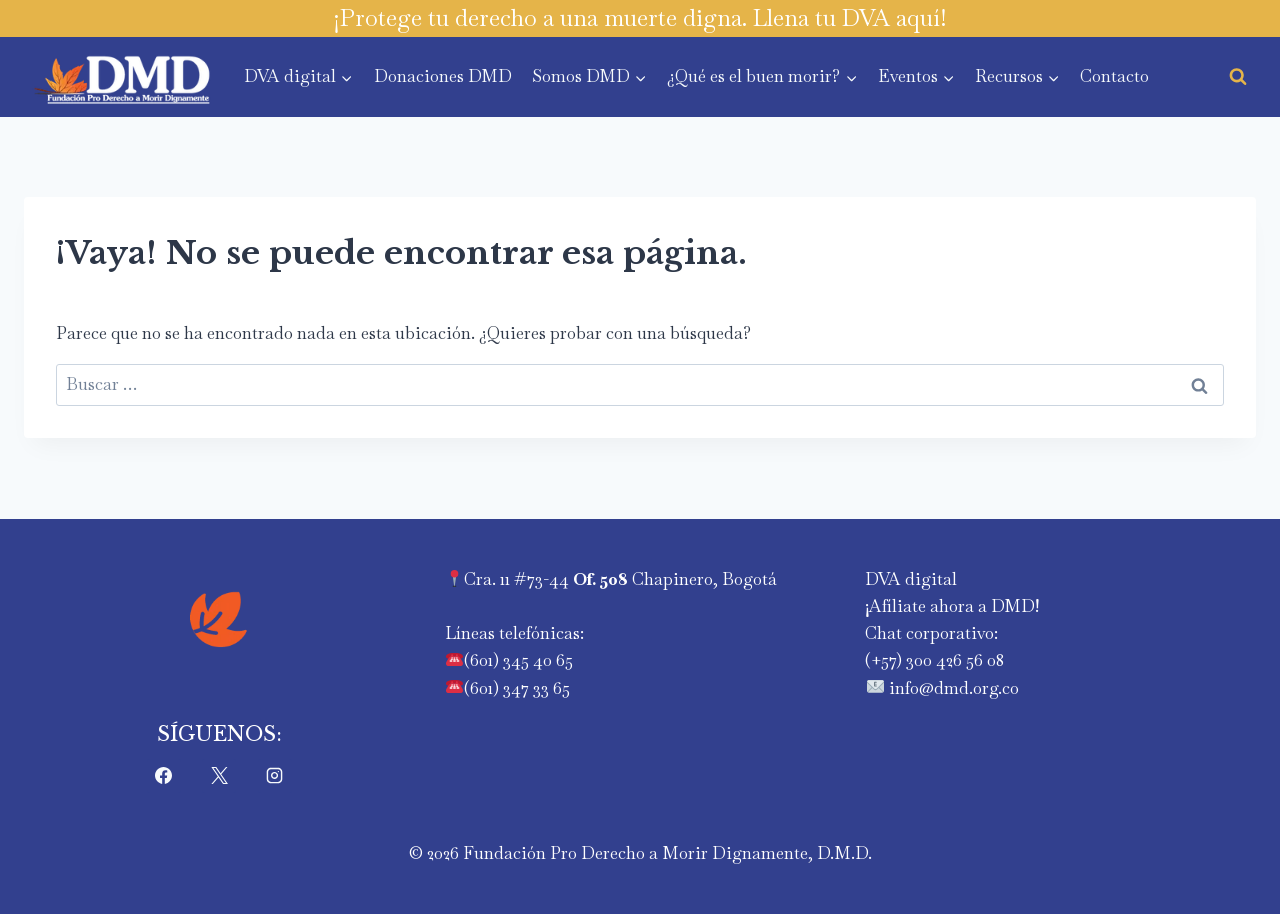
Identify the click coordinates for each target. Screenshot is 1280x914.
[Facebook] (164, 776)
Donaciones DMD (443, 76)
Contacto (1114, 76)
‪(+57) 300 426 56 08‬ (934, 660)
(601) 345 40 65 (518, 660)
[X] (219, 776)
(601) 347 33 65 (517, 688)
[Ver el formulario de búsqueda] (1238, 77)
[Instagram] (275, 776)
